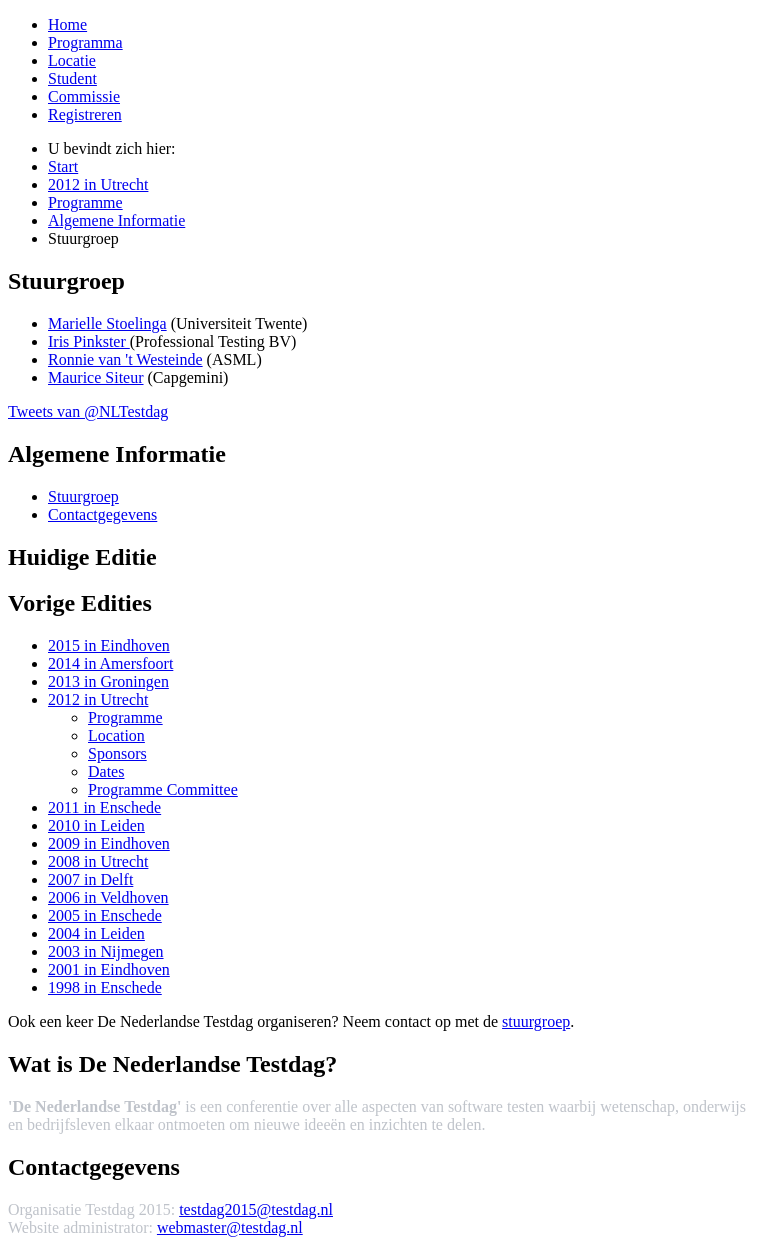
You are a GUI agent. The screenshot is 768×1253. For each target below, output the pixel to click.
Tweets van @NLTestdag (88, 411)
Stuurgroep (83, 496)
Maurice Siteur (96, 377)
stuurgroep (536, 1021)
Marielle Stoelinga (107, 323)
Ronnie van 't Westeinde (125, 359)
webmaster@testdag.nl (230, 1227)
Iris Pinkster (89, 341)
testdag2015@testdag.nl (256, 1209)
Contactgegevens (102, 514)
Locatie (72, 60)
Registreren (85, 114)
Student (72, 78)
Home (67, 24)
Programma (85, 42)
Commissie (84, 96)
